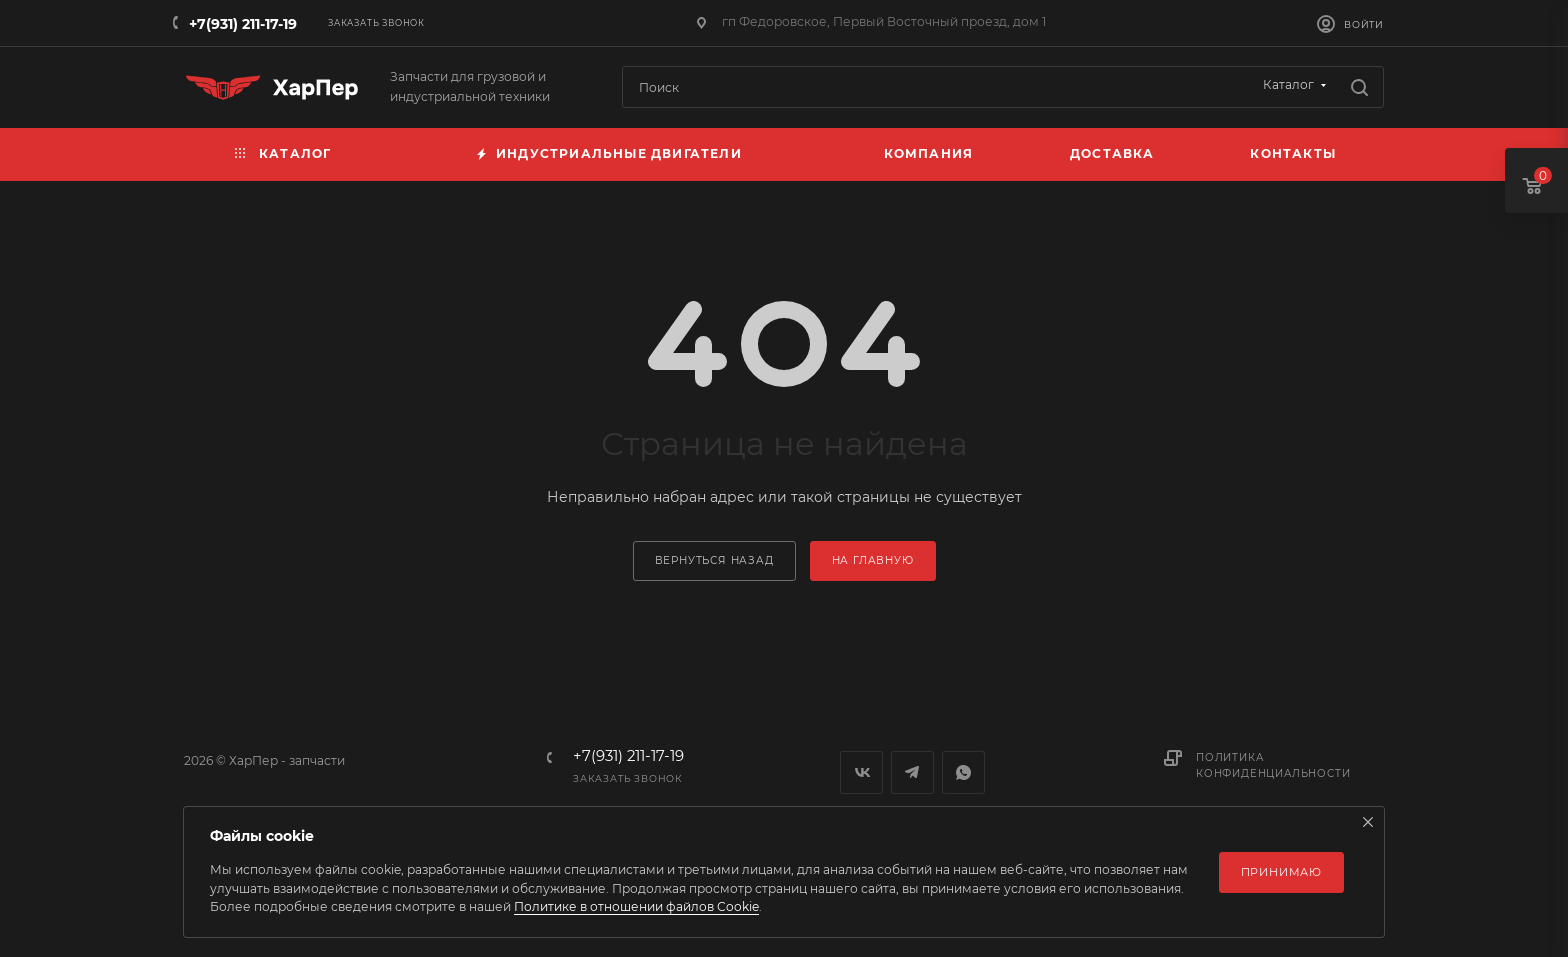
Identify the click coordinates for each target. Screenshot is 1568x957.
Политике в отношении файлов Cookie (636, 906)
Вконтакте (861, 772)
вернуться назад (714, 560)
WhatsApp (963, 772)
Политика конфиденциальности (1273, 765)
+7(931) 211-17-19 (243, 24)
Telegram (912, 772)
